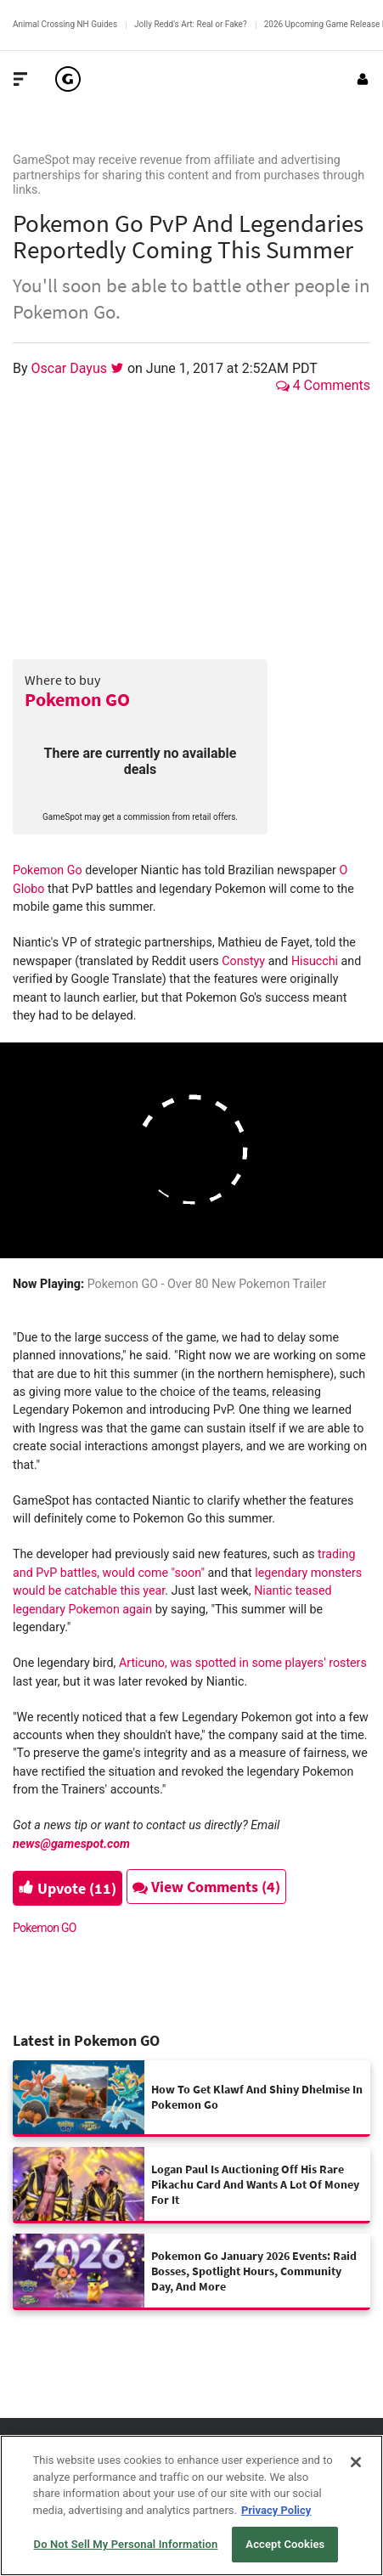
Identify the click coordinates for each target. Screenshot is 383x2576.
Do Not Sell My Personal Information (126, 2544)
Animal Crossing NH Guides (65, 24)
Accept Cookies (284, 2544)
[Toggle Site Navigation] (20, 79)
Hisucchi (314, 961)
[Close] (356, 2462)
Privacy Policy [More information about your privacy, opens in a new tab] (276, 2510)
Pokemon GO (77, 699)
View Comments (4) (206, 1886)
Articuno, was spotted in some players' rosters (243, 1662)
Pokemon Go (47, 870)
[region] (191, 2505)
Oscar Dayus (70, 368)
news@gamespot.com (71, 1843)
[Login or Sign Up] (362, 79)
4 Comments (323, 385)
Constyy (243, 961)
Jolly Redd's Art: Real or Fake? (190, 24)
